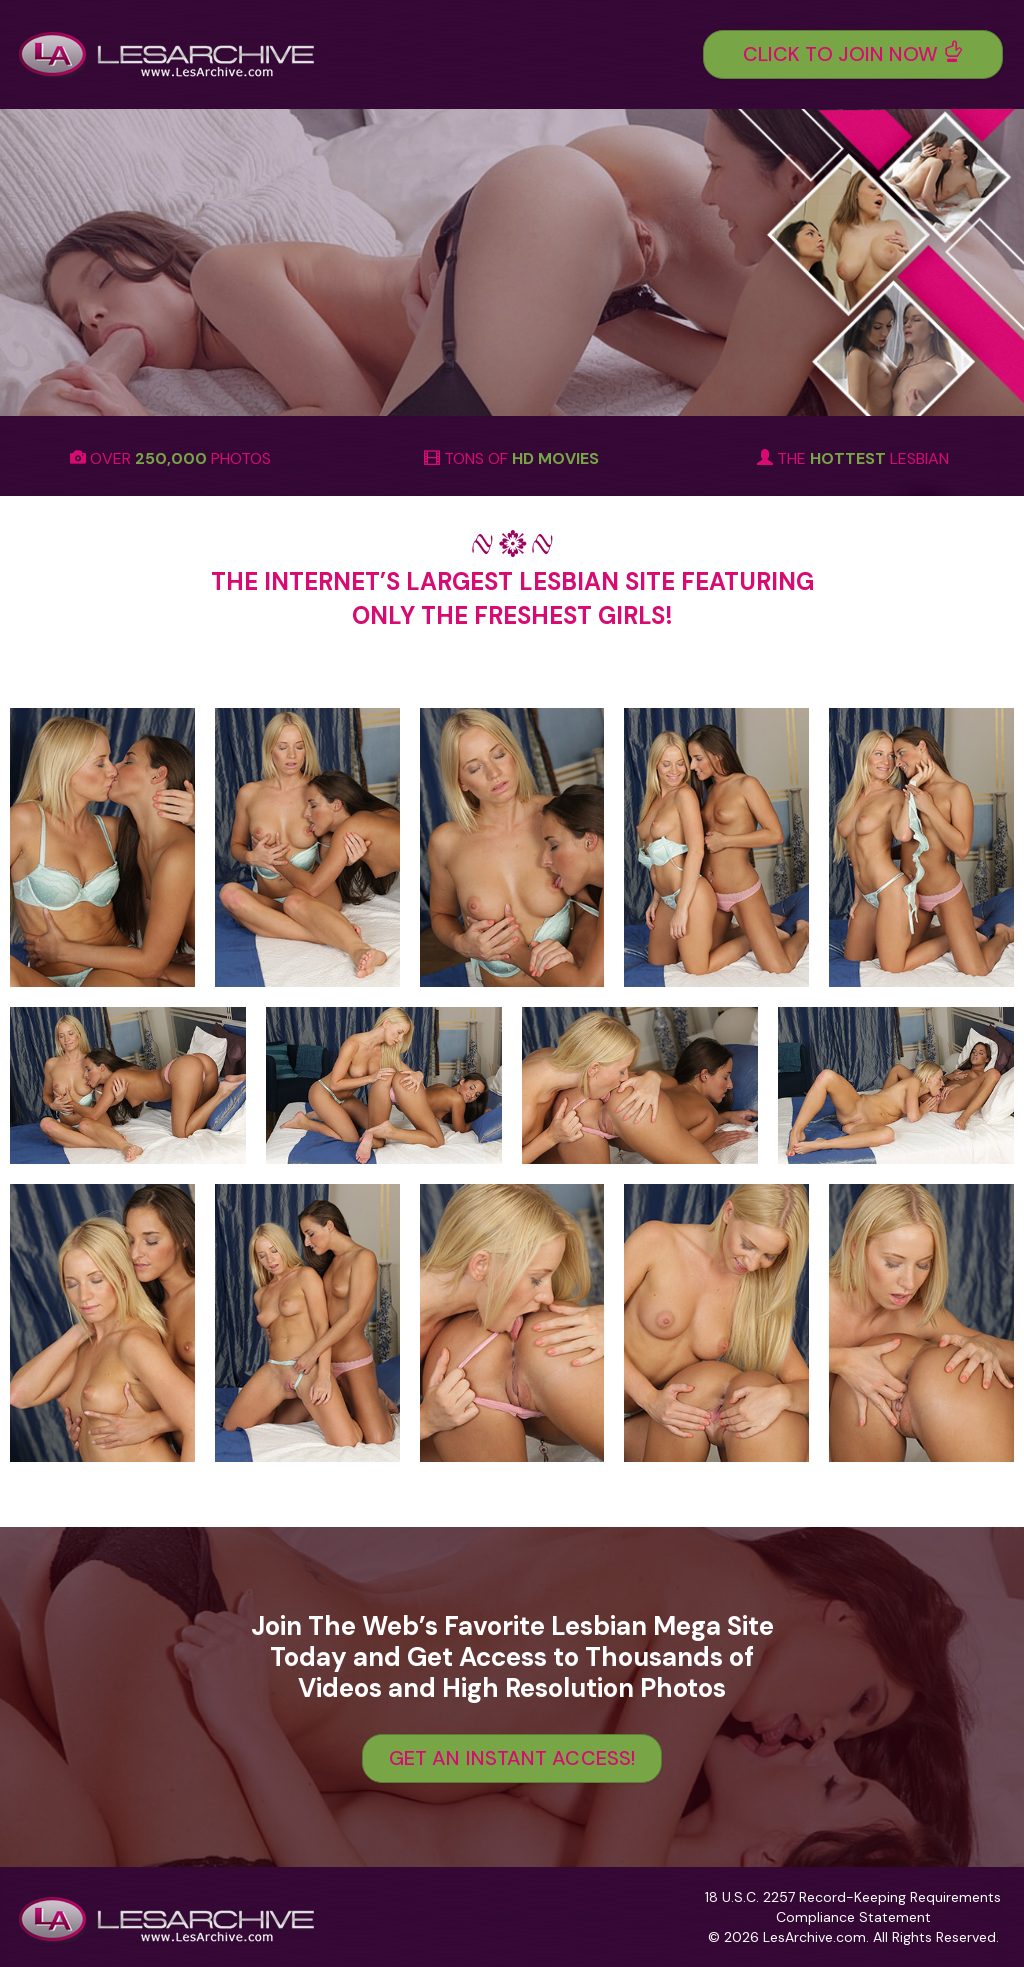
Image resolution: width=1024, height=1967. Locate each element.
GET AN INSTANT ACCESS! (512, 1758)
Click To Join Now (853, 54)
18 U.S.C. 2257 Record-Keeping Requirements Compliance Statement (853, 1907)
